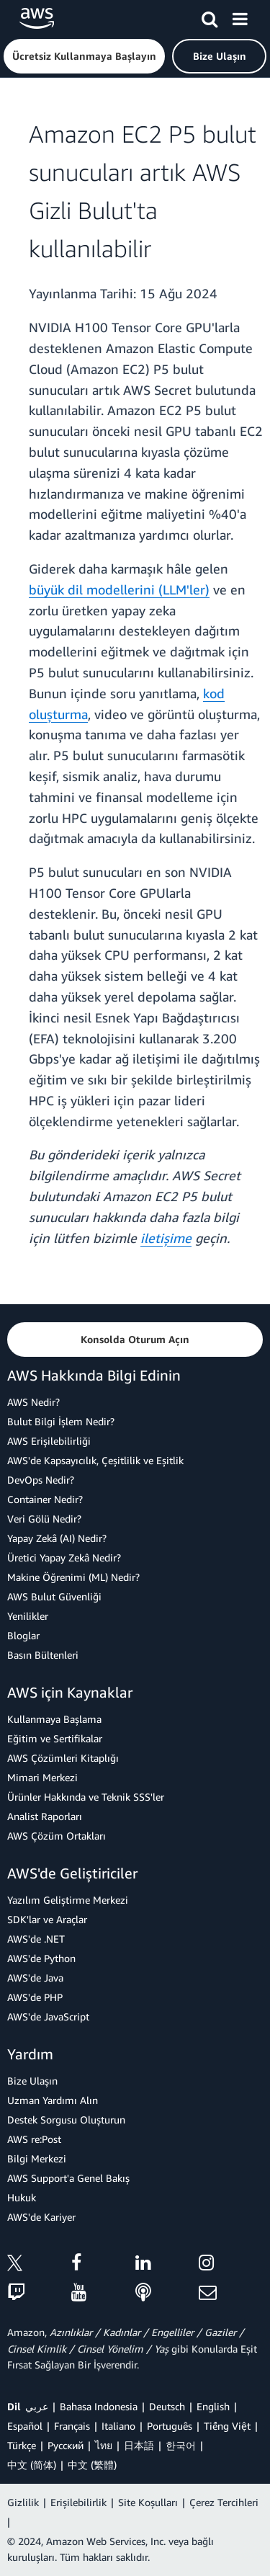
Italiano (118, 2426)
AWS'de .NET (36, 1939)
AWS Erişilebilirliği (49, 1441)
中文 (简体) (31, 2465)
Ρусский (66, 2445)
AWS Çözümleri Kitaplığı (63, 1758)
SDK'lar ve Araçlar (47, 1919)
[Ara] (209, 16)
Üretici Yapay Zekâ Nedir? (64, 1557)
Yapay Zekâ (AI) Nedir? (57, 1538)
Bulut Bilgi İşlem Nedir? (60, 1421)
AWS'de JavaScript (48, 2016)
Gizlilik (23, 2502)
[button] (84, 56)
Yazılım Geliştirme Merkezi (67, 1900)
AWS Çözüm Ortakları (56, 1836)
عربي (36, 2406)
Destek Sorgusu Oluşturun (66, 2119)
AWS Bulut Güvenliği (54, 1596)
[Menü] (240, 16)
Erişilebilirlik (78, 2502)
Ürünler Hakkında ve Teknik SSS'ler (85, 1797)
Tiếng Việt (227, 2426)
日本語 (139, 2445)
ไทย (103, 2445)
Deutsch (167, 2406)
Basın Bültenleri (42, 1655)
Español (24, 2426)
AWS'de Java (35, 1977)
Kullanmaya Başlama (54, 1719)
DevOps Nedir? (40, 1480)
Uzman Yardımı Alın (52, 2100)
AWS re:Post (34, 2139)
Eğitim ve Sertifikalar (54, 1738)
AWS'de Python (41, 1958)
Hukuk (21, 2197)
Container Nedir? (45, 1499)
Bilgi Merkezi (36, 2158)
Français (72, 2426)
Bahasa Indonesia (99, 2406)
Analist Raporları (44, 1816)
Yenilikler (27, 1616)
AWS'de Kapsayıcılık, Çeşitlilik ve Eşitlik (95, 1460)
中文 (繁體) (92, 2465)
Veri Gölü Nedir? (44, 1518)
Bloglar (23, 1635)
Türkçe (21, 2445)
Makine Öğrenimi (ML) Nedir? (73, 1577)
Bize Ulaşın (32, 2080)
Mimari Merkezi (42, 1777)
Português (169, 2426)
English (213, 2406)
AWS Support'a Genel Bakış (68, 2178)
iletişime (166, 1238)
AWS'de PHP (35, 1997)
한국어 (181, 2445)
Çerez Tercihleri (223, 2502)
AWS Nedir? (33, 1402)
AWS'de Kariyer (41, 2217)
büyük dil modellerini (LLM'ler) (119, 589)
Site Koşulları (148, 2502)
